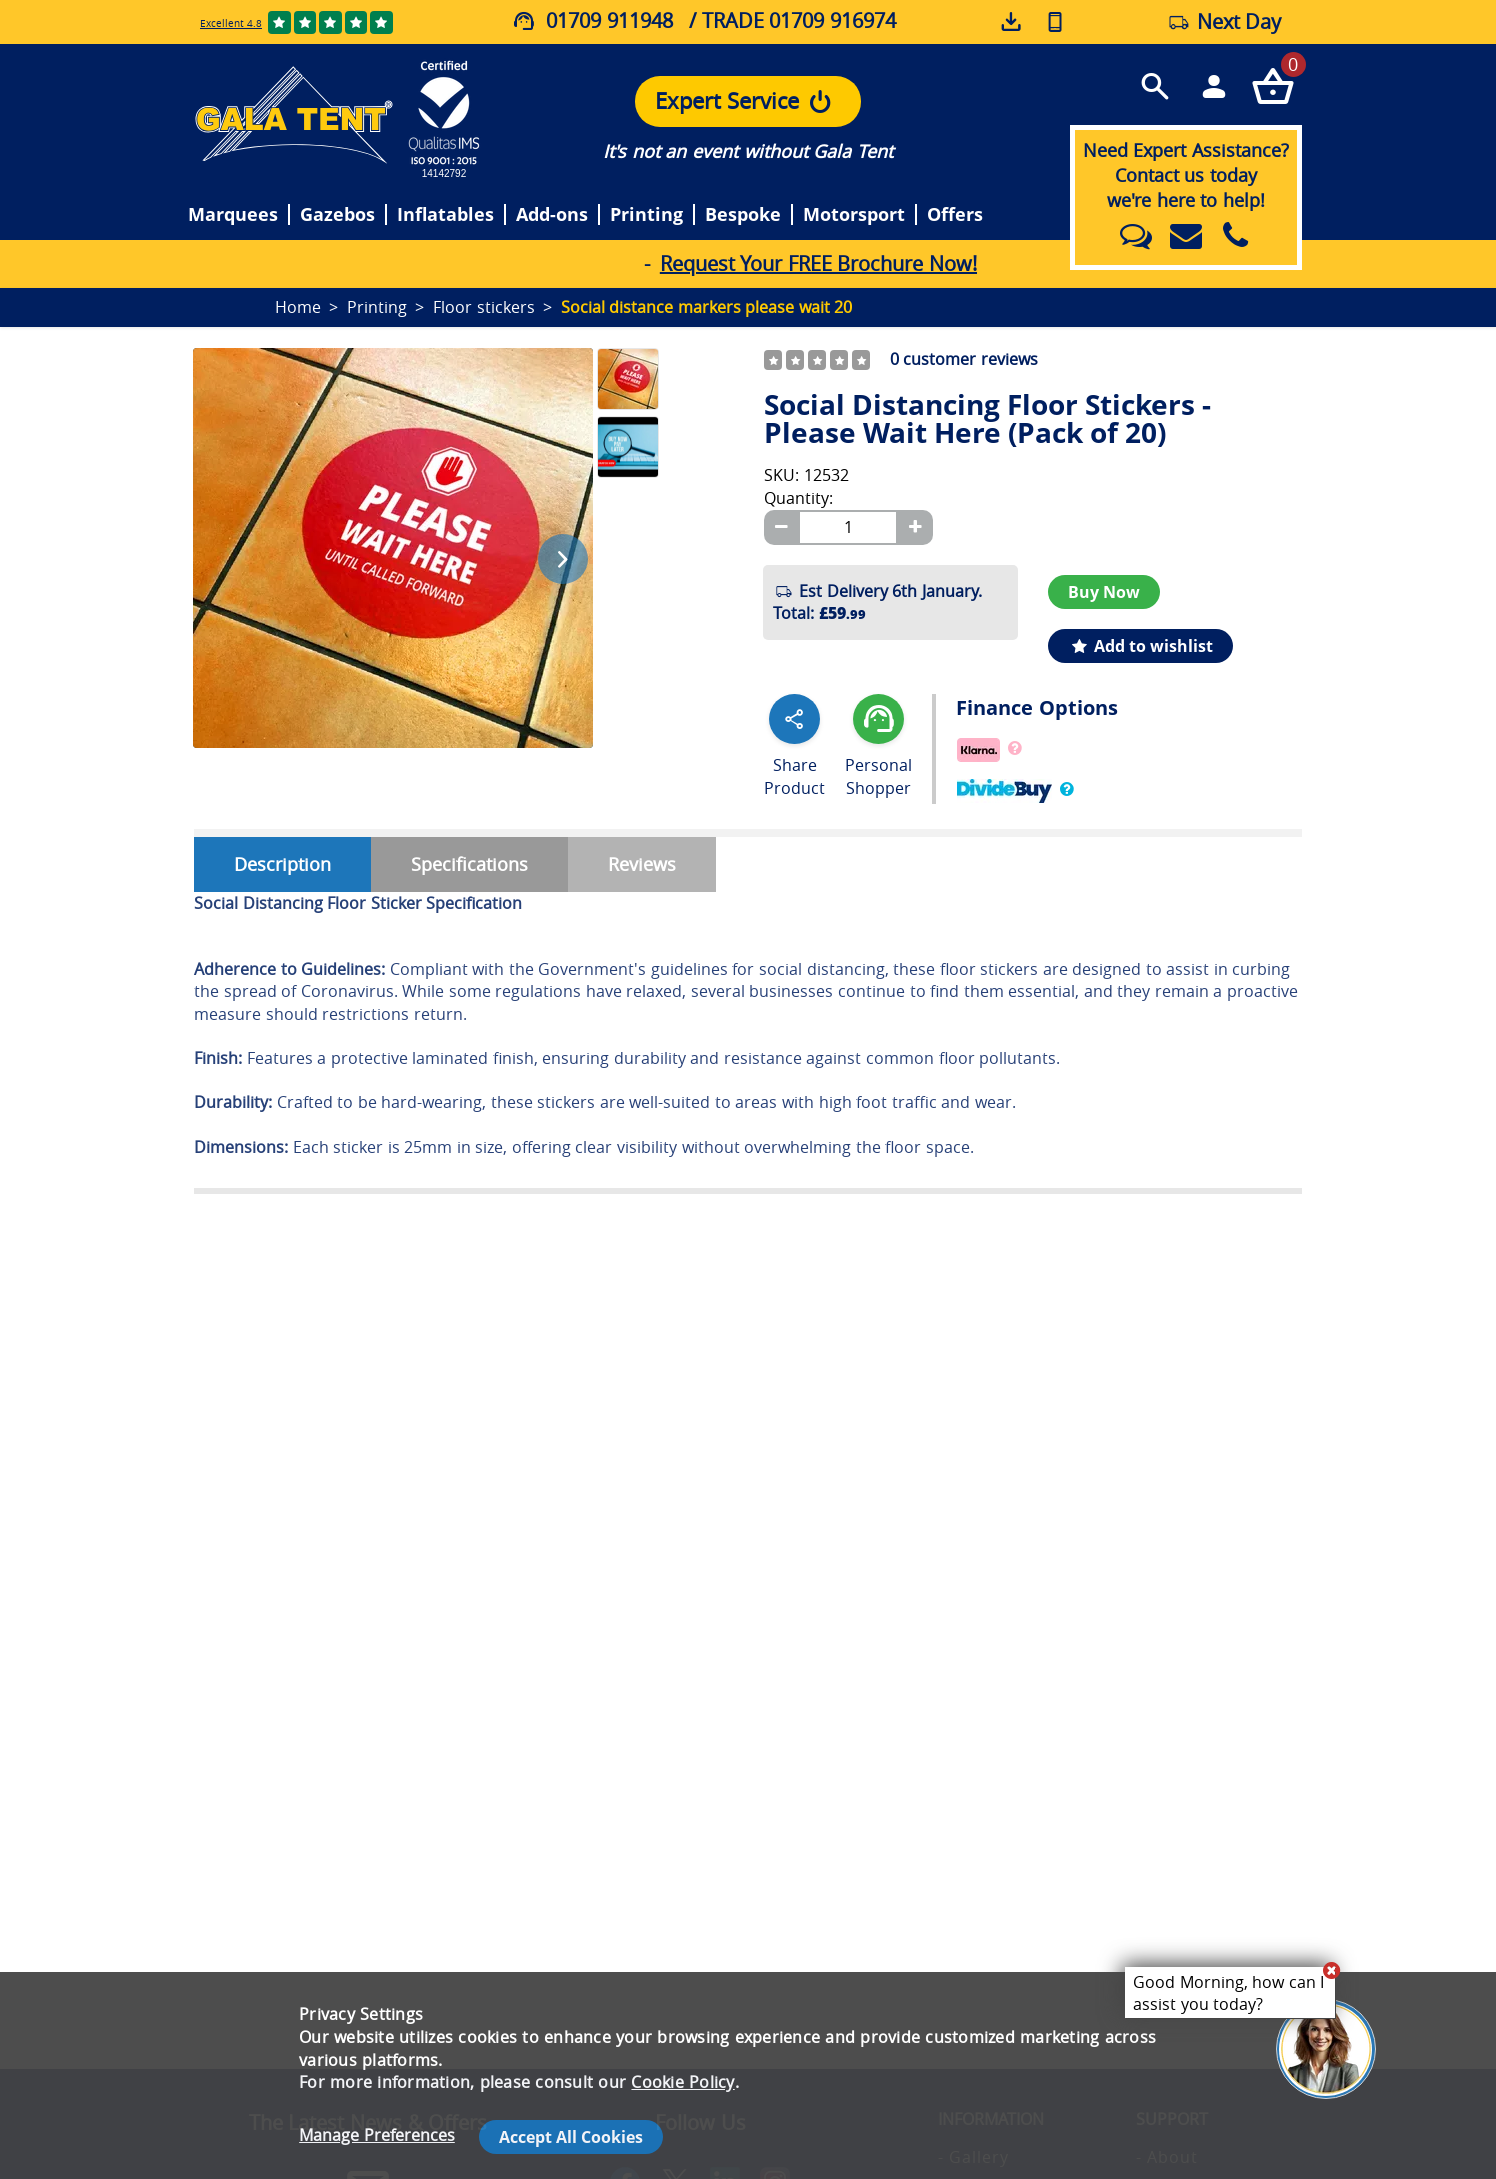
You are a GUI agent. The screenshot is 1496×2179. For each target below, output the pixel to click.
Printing (646, 215)
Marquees (233, 215)
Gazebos (337, 215)
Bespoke (743, 215)
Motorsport (854, 215)
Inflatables (445, 215)
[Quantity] (848, 527)
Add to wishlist (1140, 646)
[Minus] (781, 527)
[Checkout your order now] (1272, 85)
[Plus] (915, 527)
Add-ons (552, 215)
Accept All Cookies (571, 2137)
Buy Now (1104, 592)
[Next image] (563, 559)
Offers (955, 215)
